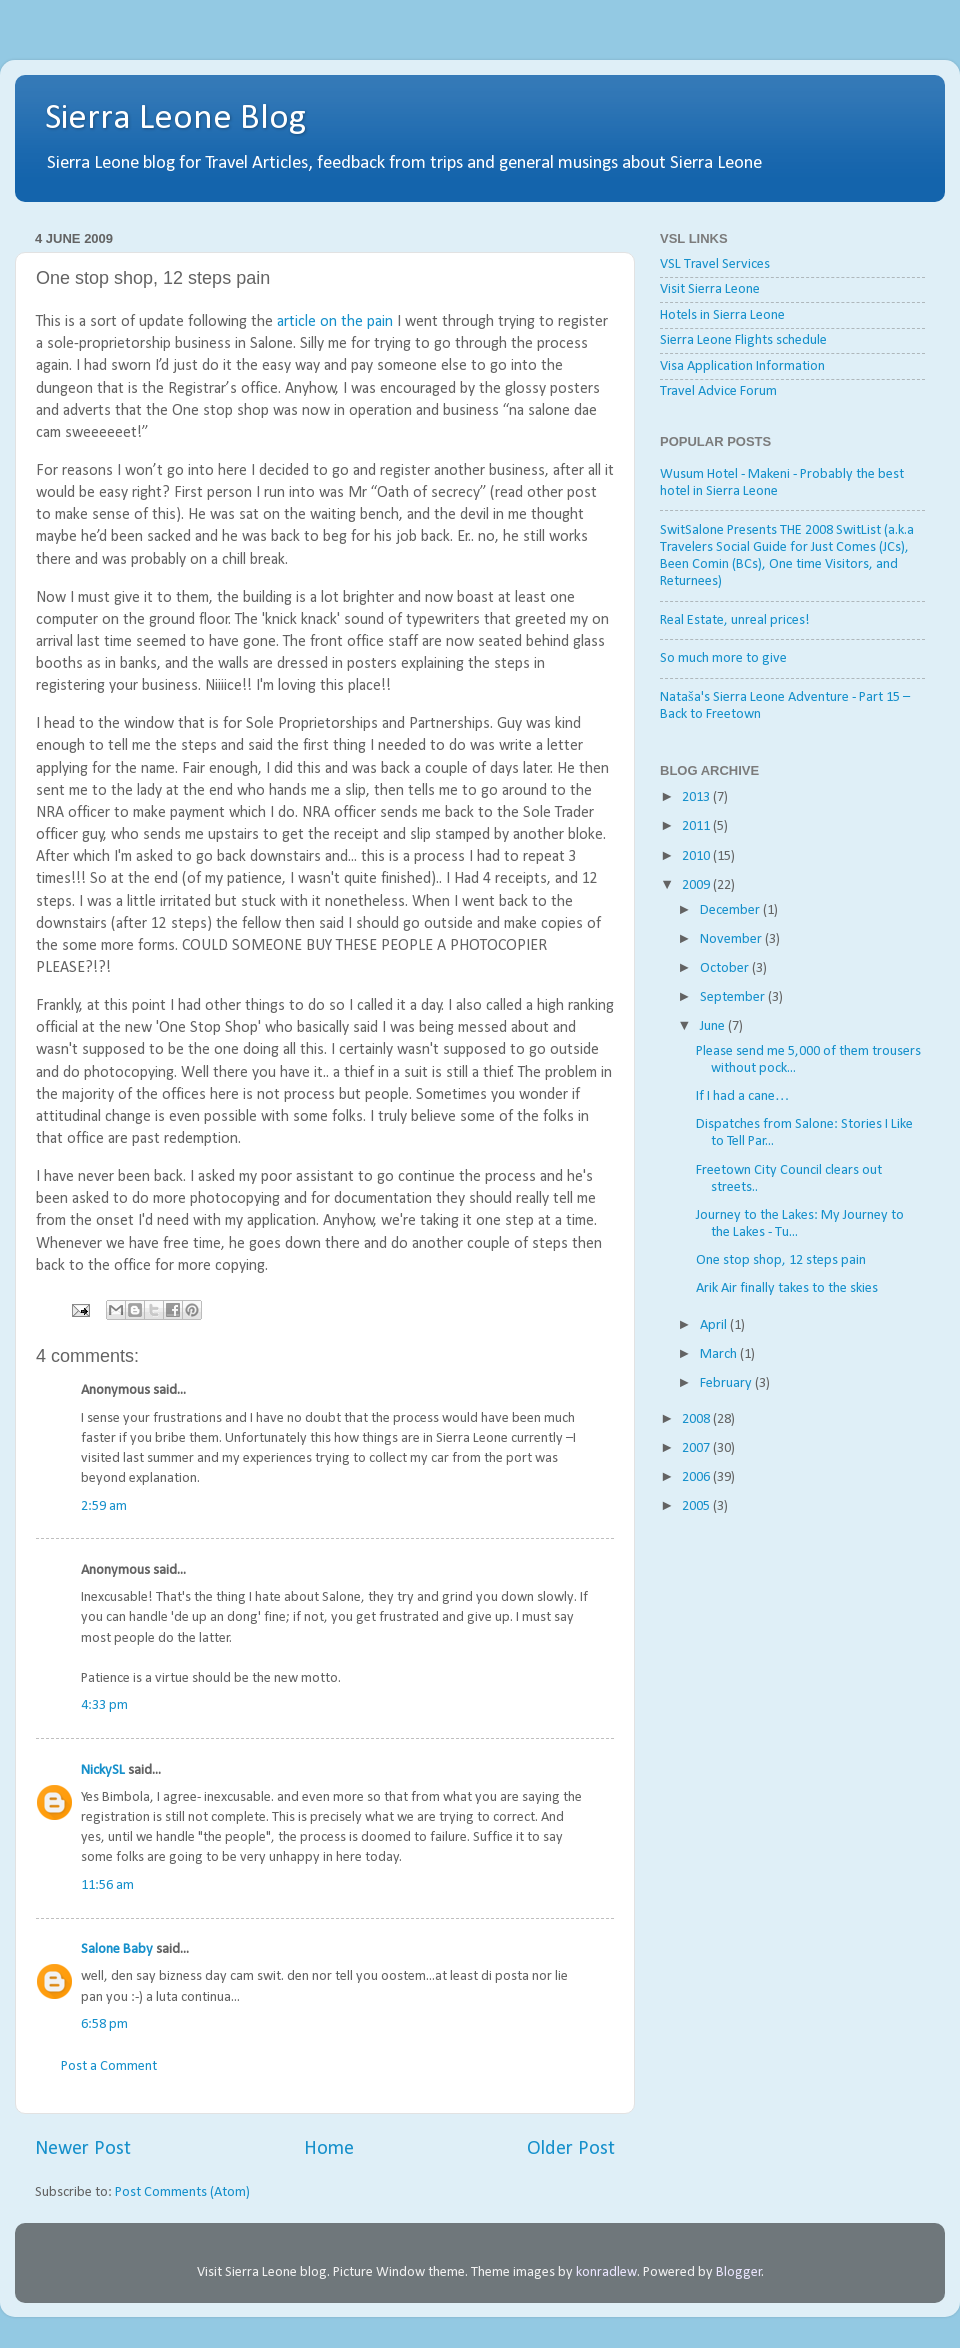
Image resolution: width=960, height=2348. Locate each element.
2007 (697, 1448)
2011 (697, 826)
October (726, 968)
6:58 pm (104, 2024)
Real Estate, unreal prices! (735, 620)
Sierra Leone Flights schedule (743, 340)
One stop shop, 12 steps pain (781, 1260)
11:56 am (107, 1885)
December (731, 910)
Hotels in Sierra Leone (722, 315)
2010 (697, 856)
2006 (697, 1477)
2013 (697, 797)
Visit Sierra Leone (710, 289)
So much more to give (723, 658)
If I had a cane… (742, 1096)
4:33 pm (104, 1705)
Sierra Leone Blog (175, 119)
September (734, 997)
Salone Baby (117, 1949)
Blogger (739, 2272)
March (720, 1354)
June (714, 1026)
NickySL (103, 1770)
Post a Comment (109, 2066)
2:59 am (104, 1506)
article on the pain (335, 322)
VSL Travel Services (715, 264)
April (715, 1325)
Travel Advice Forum (718, 391)
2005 (697, 1506)
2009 (697, 885)
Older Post (571, 2149)
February (727, 1383)
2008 (697, 1419)
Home (329, 2149)
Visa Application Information (742, 366)
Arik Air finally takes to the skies (787, 1288)
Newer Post (83, 2149)
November (732, 939)
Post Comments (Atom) (182, 2192)
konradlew (606, 2272)
